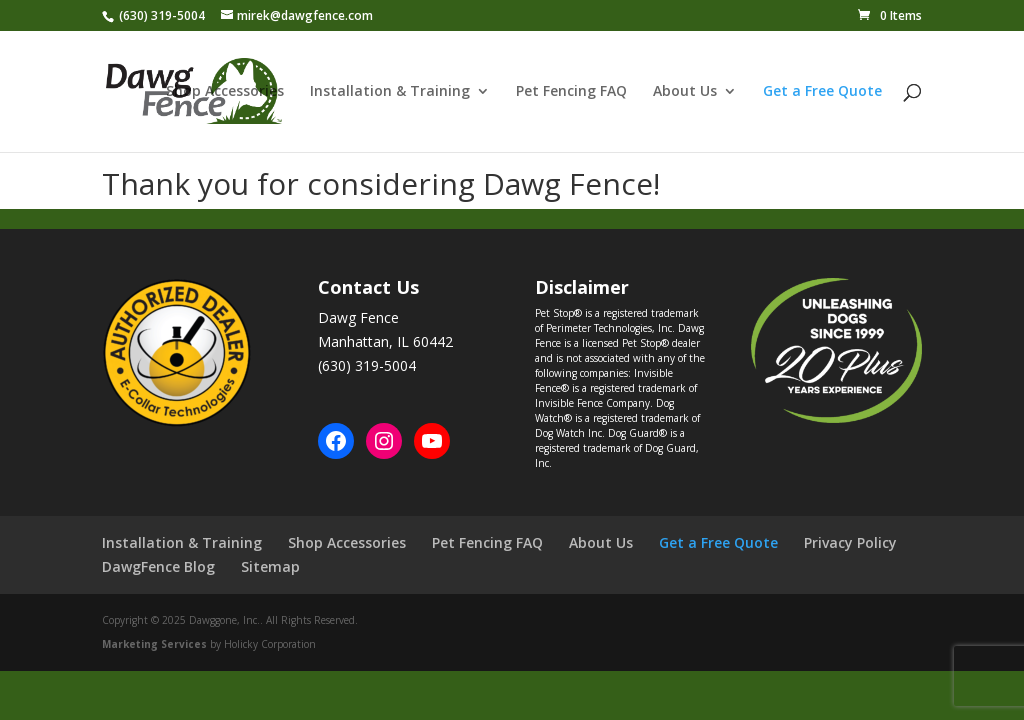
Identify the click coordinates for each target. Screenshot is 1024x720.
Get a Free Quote (822, 92)
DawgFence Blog (158, 566)
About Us (685, 92)
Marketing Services (154, 644)
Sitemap (270, 566)
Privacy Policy (850, 542)
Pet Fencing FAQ (571, 92)
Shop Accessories (225, 92)
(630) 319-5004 (162, 15)
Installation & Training (390, 92)
